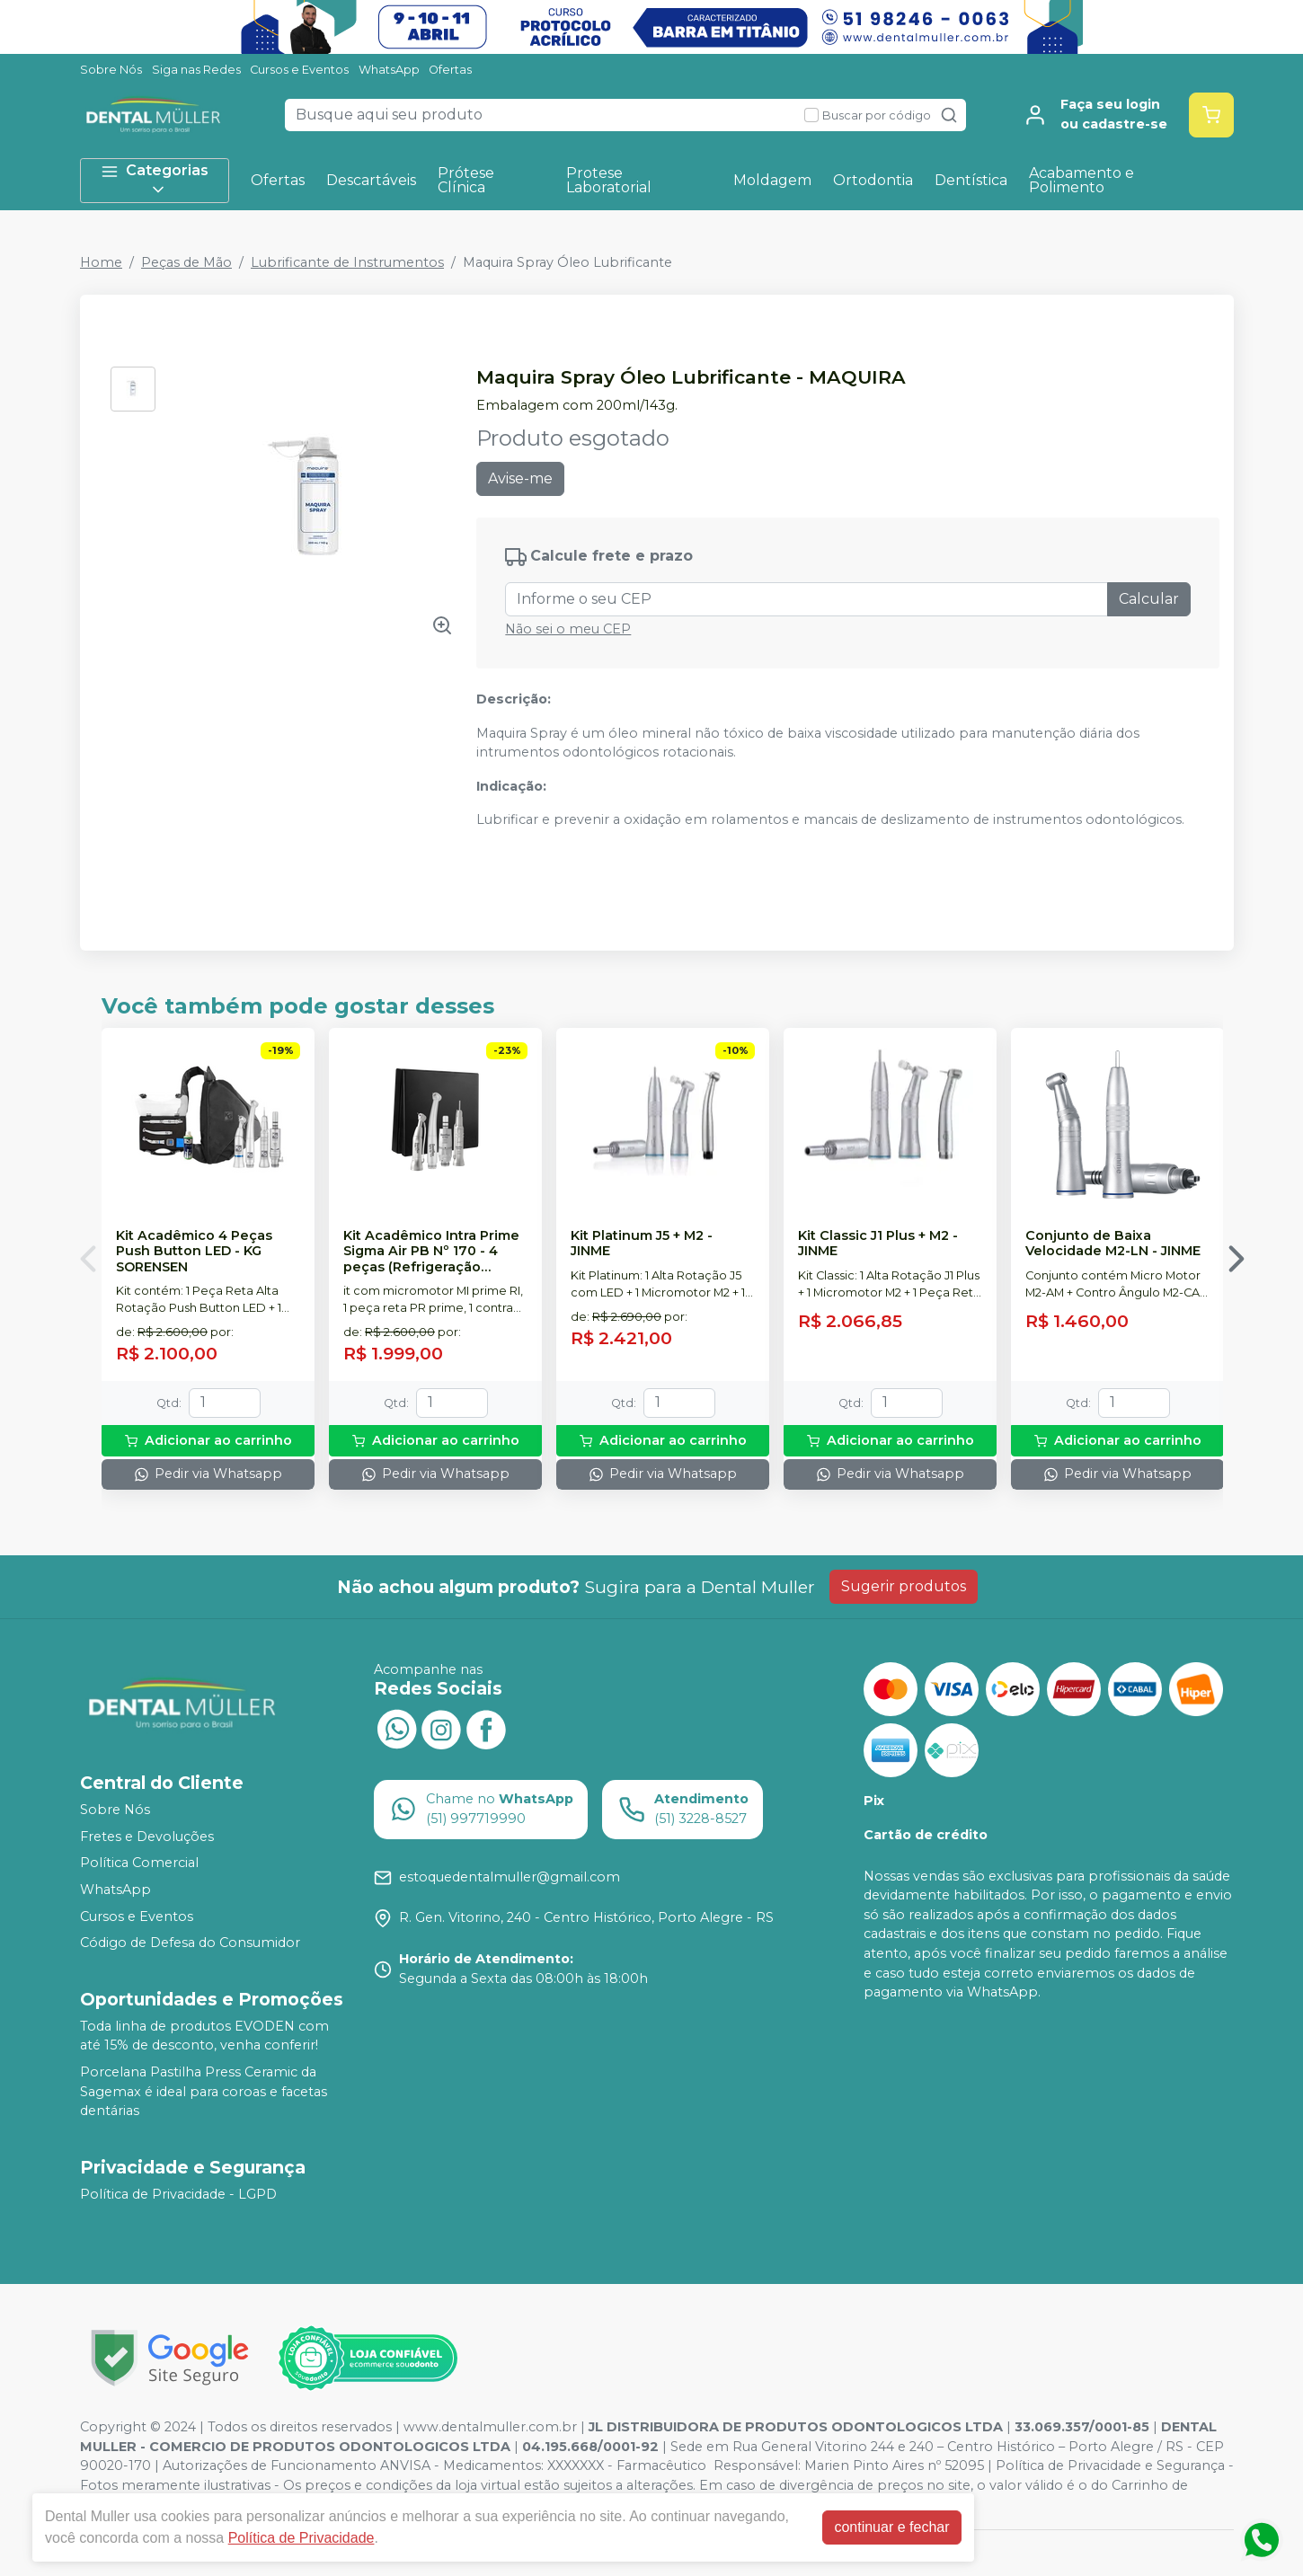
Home (101, 262)
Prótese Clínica (466, 180)
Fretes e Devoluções (147, 1836)
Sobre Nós (111, 69)
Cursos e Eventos (299, 69)
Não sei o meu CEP (568, 629)
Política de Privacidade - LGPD (178, 2194)
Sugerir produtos (903, 1586)
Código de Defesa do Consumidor (190, 1942)
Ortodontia (873, 180)
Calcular (1149, 598)
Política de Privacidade (301, 2537)
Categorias (154, 180)
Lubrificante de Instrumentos (347, 262)
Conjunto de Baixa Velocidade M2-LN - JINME (1113, 1243)
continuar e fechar (891, 2527)
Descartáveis (371, 180)
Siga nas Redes (196, 69)
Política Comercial (139, 1863)
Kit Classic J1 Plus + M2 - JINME (878, 1243)
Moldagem (772, 180)
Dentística (971, 180)
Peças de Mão (186, 262)
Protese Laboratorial (609, 180)
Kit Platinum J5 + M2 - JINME (642, 1243)
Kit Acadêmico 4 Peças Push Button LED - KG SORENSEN (194, 1251)
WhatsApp (389, 69)
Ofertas (450, 69)
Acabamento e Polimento (1081, 180)
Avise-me (520, 478)
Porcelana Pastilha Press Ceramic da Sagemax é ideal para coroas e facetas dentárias (203, 2091)
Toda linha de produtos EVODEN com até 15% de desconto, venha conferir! (204, 2036)
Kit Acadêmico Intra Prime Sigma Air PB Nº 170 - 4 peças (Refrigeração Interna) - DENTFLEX (431, 1251)
